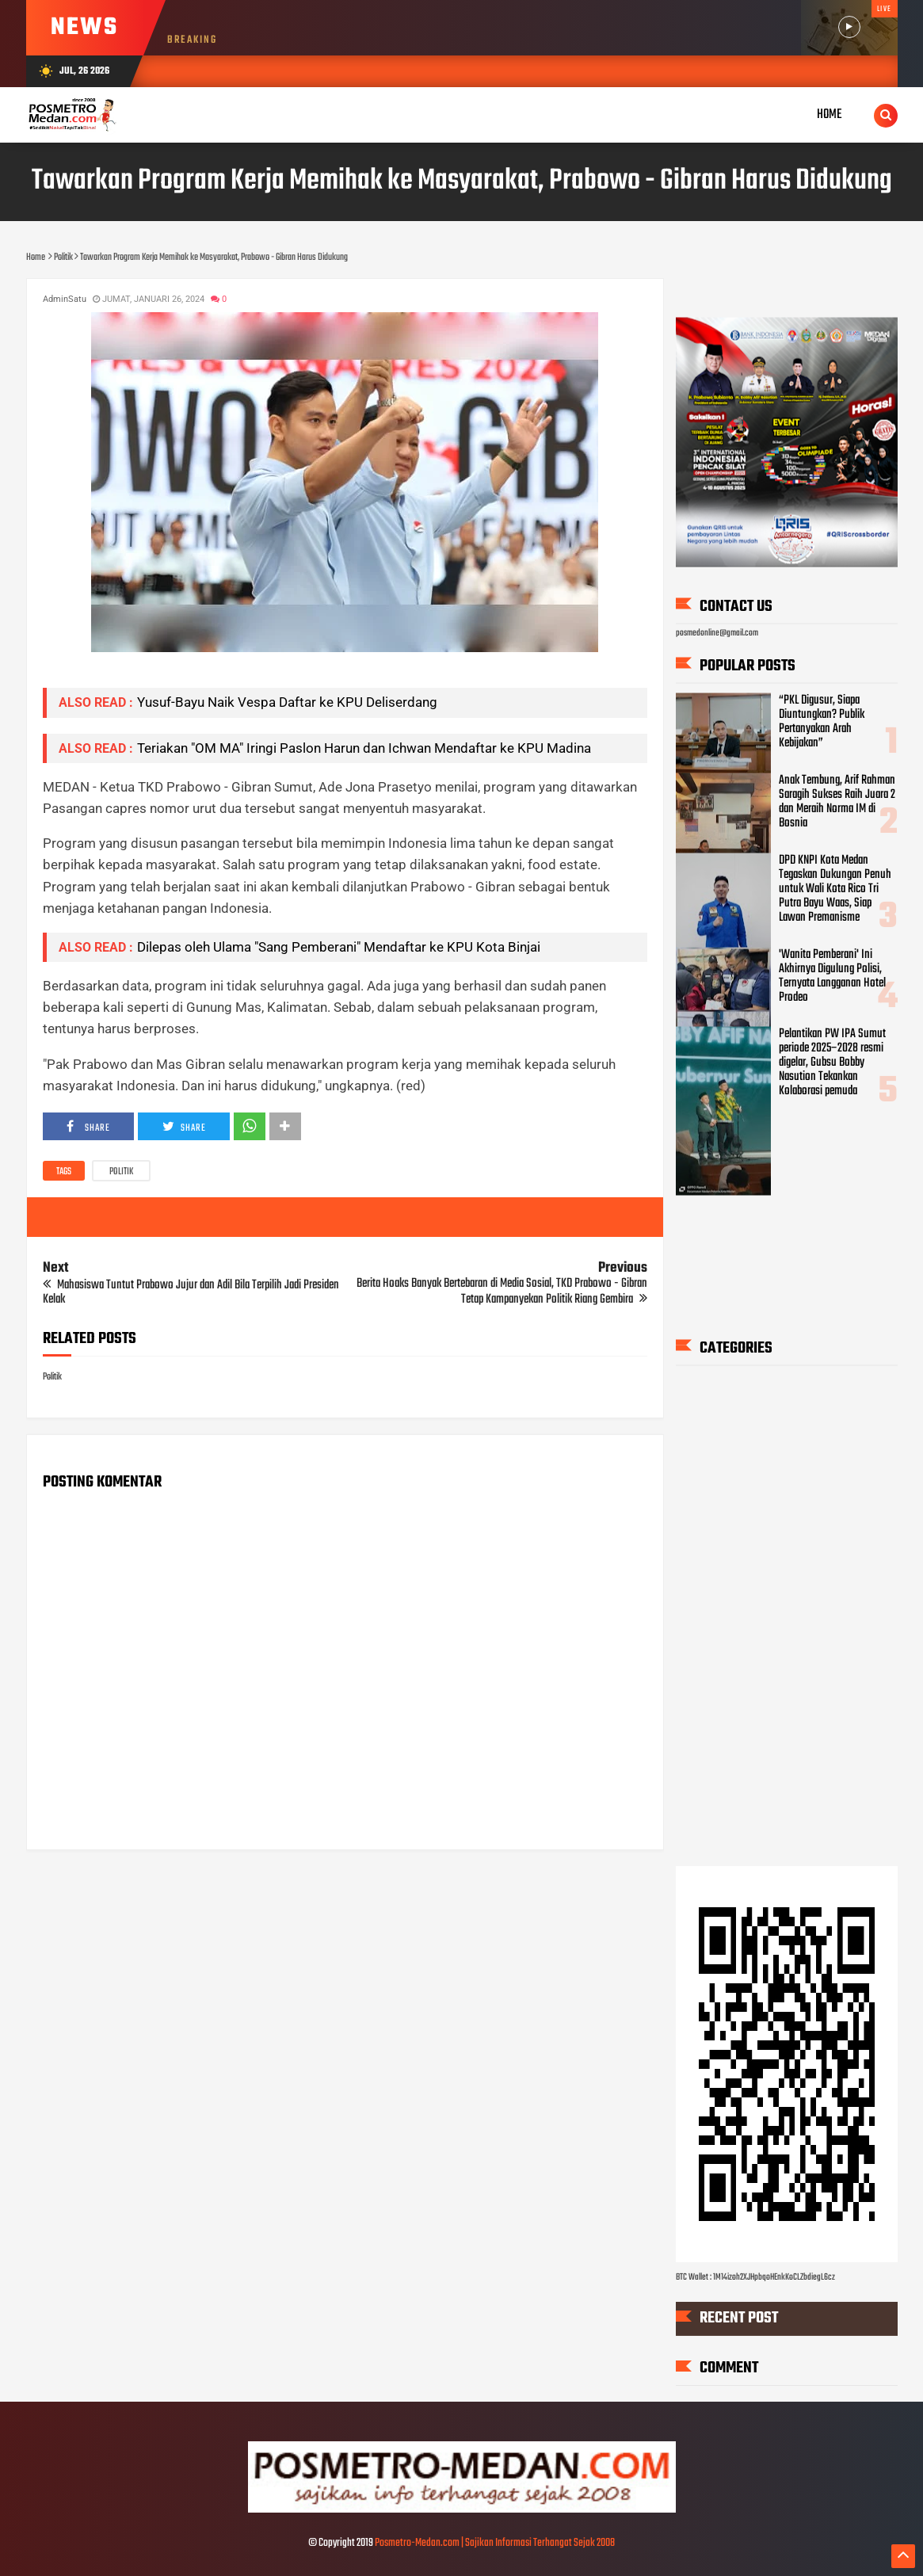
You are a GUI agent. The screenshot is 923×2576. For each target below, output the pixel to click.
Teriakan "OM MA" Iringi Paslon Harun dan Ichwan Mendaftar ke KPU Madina (364, 748)
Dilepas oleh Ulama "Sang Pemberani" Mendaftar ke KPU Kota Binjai (338, 947)
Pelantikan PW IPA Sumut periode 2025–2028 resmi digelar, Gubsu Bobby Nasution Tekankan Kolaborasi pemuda (832, 1062)
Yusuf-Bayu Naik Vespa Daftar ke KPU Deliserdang (287, 702)
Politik (121, 1172)
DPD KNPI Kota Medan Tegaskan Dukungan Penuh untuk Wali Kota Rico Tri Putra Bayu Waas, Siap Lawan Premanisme (835, 888)
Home (829, 114)
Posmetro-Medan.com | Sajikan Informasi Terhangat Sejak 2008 (495, 2543)
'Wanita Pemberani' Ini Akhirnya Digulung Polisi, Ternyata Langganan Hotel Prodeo (832, 975)
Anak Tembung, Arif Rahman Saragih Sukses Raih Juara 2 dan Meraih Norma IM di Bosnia (837, 801)
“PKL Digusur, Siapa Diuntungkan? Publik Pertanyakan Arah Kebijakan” (821, 722)
